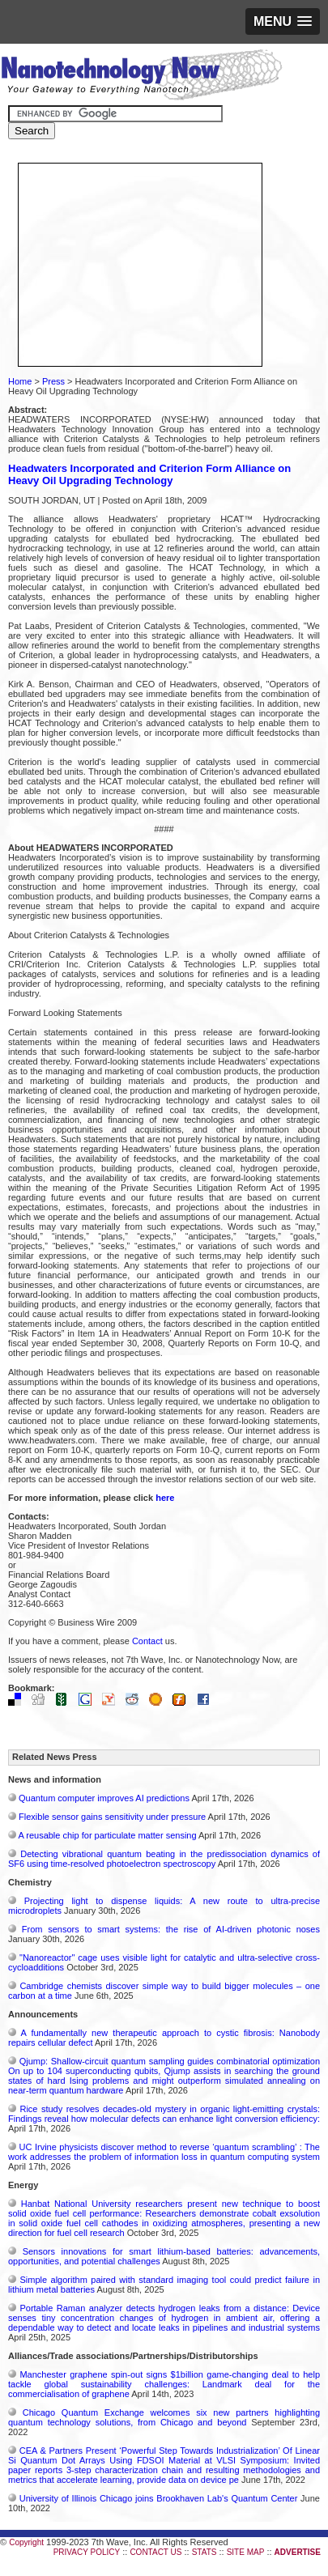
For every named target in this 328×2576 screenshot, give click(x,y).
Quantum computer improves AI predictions (104, 1798)
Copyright (26, 2542)
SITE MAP (246, 2552)
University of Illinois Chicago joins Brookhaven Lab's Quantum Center (158, 2498)
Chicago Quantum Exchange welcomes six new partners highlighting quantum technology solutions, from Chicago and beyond (164, 2417)
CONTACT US (155, 2552)
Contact (147, 1641)
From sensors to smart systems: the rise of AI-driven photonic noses (171, 1929)
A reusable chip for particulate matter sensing (107, 1835)
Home (20, 381)
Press (53, 381)
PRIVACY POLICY (86, 2552)
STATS (204, 2552)
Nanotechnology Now (141, 77)
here (164, 1498)
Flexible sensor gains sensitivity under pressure (112, 1816)
